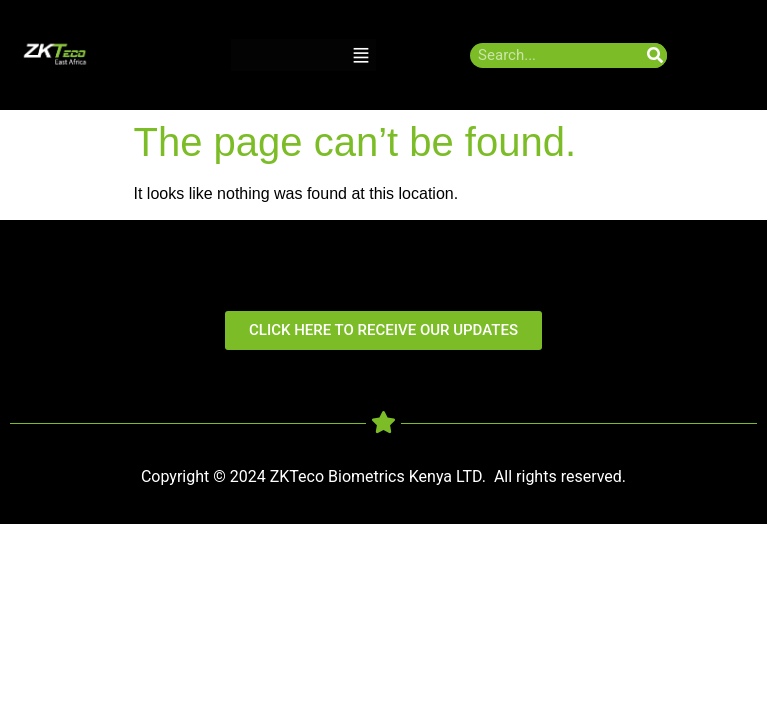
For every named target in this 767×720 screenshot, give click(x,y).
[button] (361, 55)
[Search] (654, 55)
